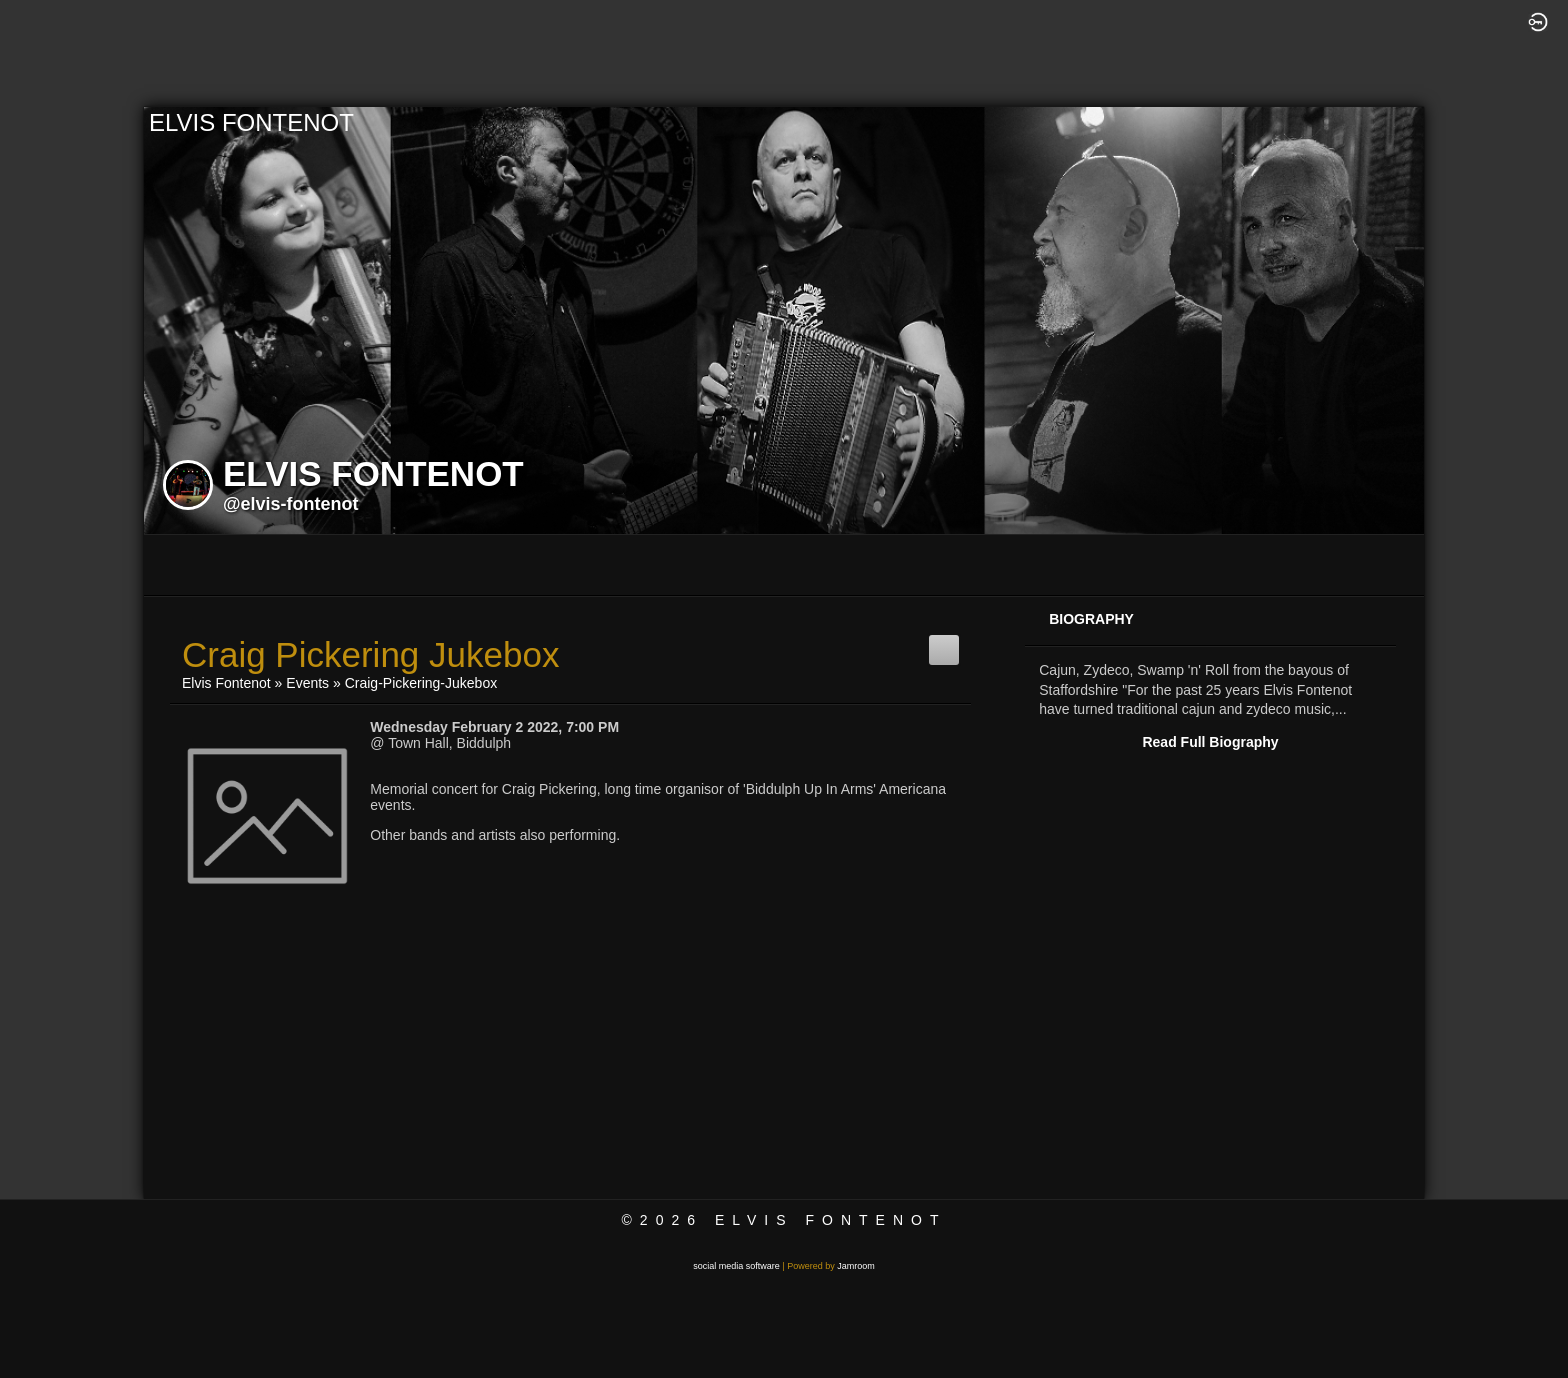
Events (307, 683)
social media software (736, 1266)
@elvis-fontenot (291, 504)
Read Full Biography (1210, 742)
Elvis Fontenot (226, 683)
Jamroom (856, 1266)
